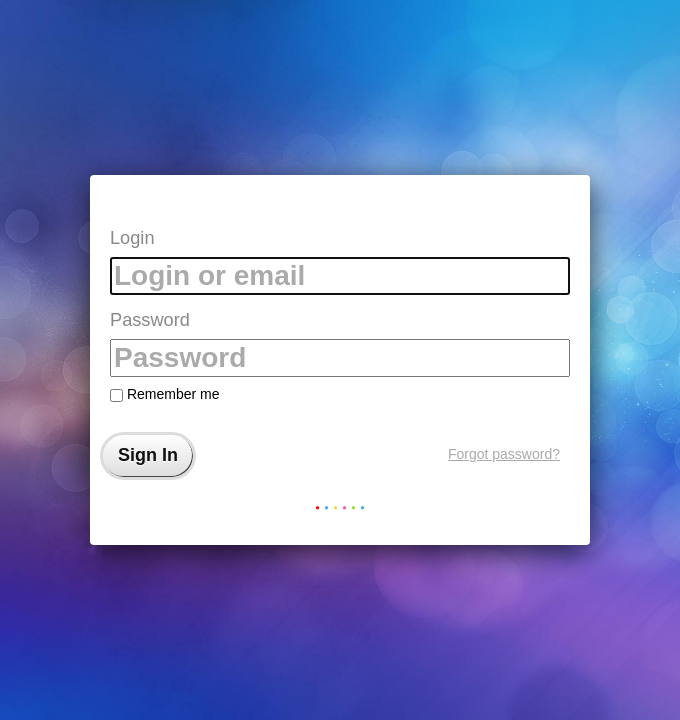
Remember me (164, 394)
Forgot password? (504, 454)
